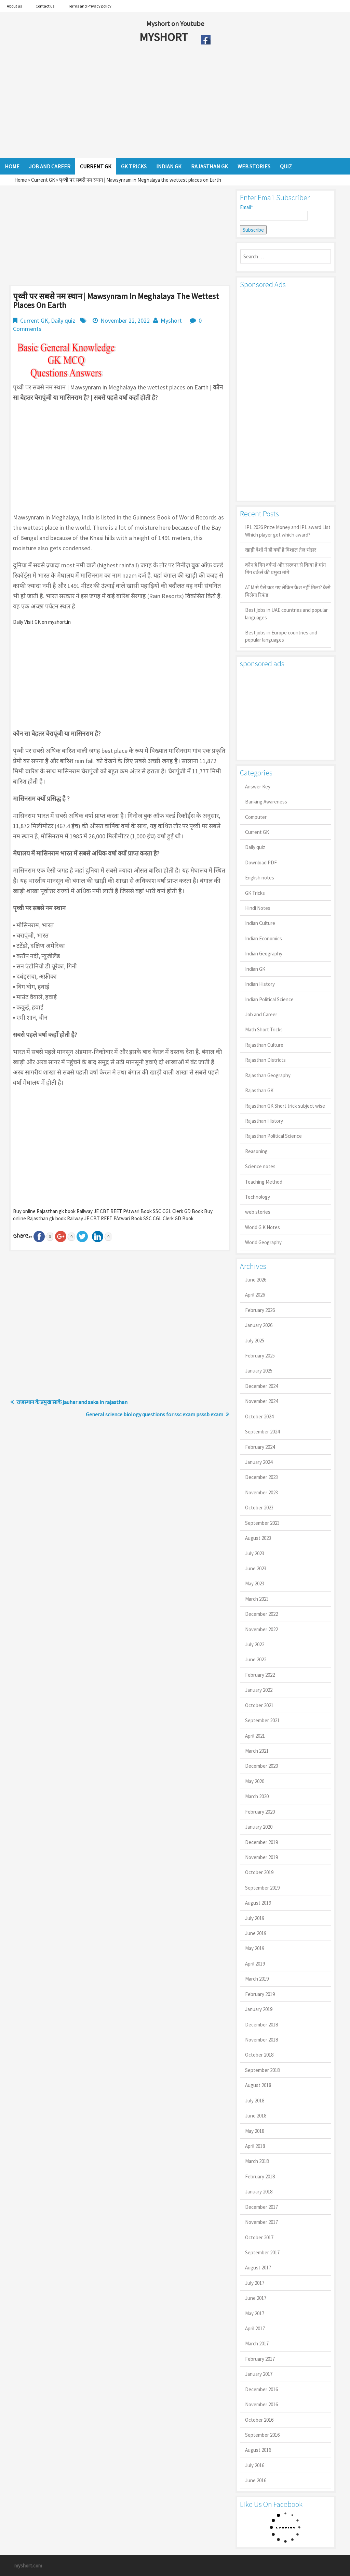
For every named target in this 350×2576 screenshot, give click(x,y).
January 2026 (258, 1325)
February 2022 (260, 1675)
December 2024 (261, 1386)
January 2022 (258, 1690)
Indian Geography (263, 953)
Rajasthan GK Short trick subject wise (285, 1106)
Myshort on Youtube (175, 23)
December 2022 (261, 1614)
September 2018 (262, 2070)
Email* (274, 212)
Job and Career (261, 1014)
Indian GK (255, 969)
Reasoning (256, 1151)
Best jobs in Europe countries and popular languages (281, 636)
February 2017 (260, 2359)
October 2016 (259, 2420)
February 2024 (260, 1447)
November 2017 (261, 2222)
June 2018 (255, 2115)
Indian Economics (263, 938)
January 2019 (258, 2009)
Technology (257, 1197)
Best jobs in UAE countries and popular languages (286, 613)
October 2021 (259, 1705)
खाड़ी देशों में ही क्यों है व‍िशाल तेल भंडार (280, 549)
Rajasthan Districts (265, 1060)
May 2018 (254, 2131)
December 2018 (261, 2024)
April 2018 (255, 2146)
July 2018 (254, 2100)
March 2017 (257, 2343)
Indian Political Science (269, 999)
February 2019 (260, 1994)
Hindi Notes (257, 908)
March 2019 (257, 1978)
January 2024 (258, 1462)
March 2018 (257, 2161)
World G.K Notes (262, 1227)
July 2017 (254, 2283)
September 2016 (262, 2435)
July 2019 (254, 1918)
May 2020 (254, 1781)
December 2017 (261, 2207)
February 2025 (260, 1355)
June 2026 (255, 1279)
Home (20, 180)
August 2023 (258, 1538)
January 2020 (258, 1827)
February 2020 (260, 1811)
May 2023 (254, 1583)
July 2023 (254, 1553)
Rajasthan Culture (264, 1045)
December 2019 (261, 1842)
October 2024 (259, 1416)
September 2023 (262, 1523)
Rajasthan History (264, 1121)
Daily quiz (63, 320)
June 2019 (255, 1933)
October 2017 (259, 2237)
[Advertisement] (150, 103)
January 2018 (258, 2191)
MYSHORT (164, 37)
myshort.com (28, 2565)
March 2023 (257, 1599)
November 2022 (261, 1629)
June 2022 (255, 1659)
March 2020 (257, 1796)
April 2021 (255, 1736)
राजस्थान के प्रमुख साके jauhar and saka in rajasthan (71, 1402)
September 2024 (262, 1431)
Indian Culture (260, 923)
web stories (257, 1212)
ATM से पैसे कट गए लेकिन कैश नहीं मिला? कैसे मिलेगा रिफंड (288, 591)
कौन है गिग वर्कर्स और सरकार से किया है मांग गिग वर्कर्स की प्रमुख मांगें (285, 568)
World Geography (263, 1242)
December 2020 (261, 1766)
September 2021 (262, 1720)
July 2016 (254, 2465)
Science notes (260, 1166)
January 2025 (258, 1370)
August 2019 (258, 1902)
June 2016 (255, 2480)
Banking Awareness (266, 801)
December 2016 (261, 2389)
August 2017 (258, 2267)
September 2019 (262, 1887)
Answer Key (257, 786)
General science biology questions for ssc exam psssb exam (154, 1414)
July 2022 (254, 1644)
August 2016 (258, 2450)
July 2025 (254, 1340)
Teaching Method (263, 1181)
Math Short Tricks (264, 1029)
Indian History (260, 984)
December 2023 (261, 1477)
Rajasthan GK (259, 1090)
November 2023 (261, 1492)
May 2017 (254, 2313)
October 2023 (259, 1507)
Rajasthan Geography (268, 1075)
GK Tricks (255, 893)
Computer (256, 817)
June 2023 (255, 1568)
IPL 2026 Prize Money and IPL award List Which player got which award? (288, 531)
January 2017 (258, 2374)
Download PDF (261, 862)
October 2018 (259, 2054)
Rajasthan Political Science (273, 1136)
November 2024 (261, 1401)
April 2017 (255, 2328)
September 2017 (262, 2252)
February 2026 (260, 1310)
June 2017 (255, 2298)
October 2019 (259, 1872)
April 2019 (255, 1963)
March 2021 (257, 1751)
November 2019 (261, 1857)
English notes (259, 877)
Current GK (43, 180)
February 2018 (260, 2176)
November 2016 (261, 2404)
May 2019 (254, 1948)
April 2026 (255, 1294)
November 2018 (261, 2039)
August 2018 (258, 2085)
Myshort (171, 320)
